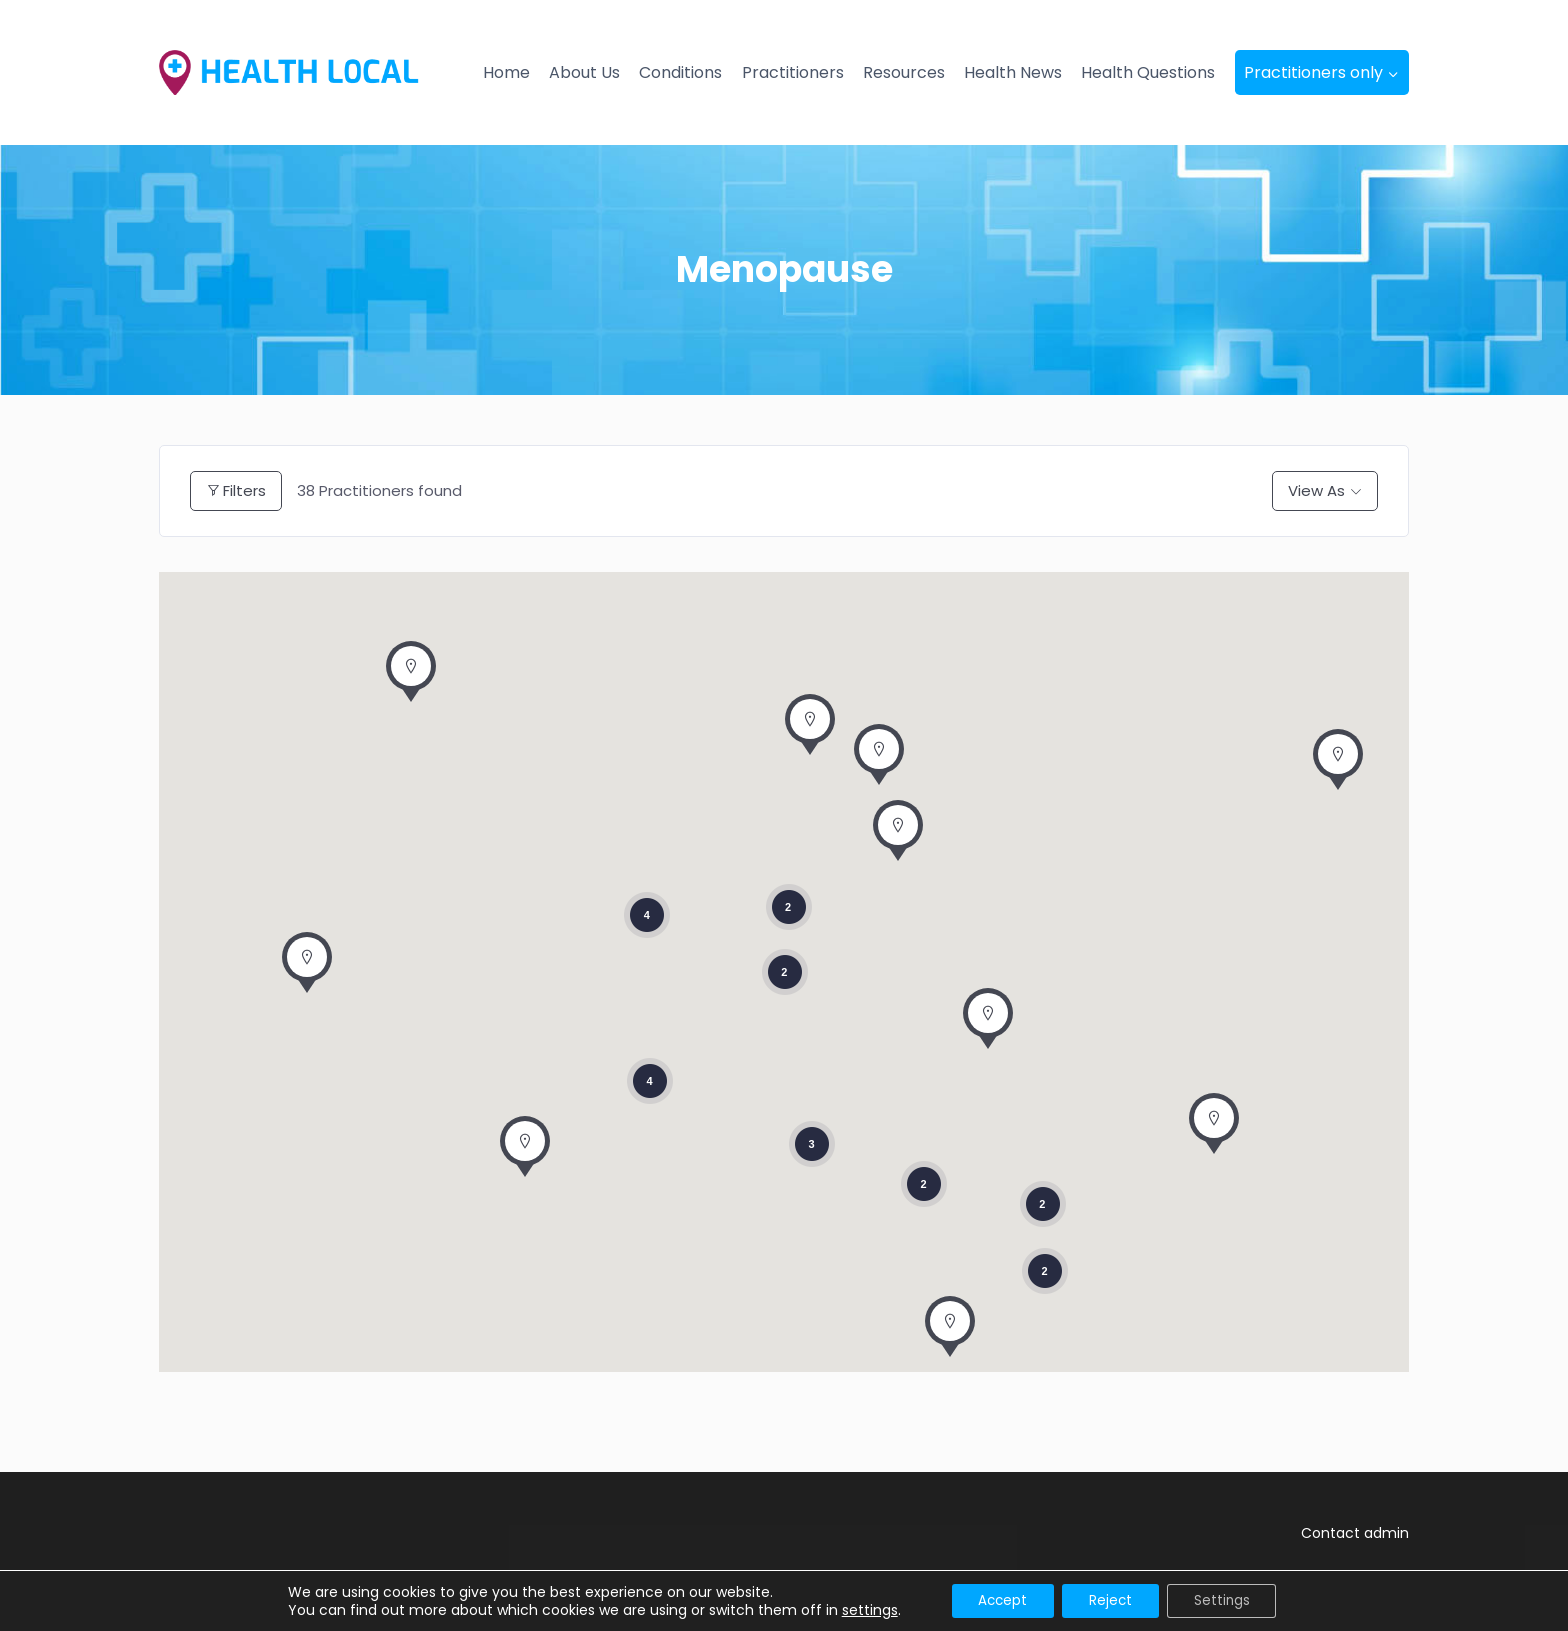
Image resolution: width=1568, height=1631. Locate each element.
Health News (1013, 72)
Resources (904, 72)
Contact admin (1355, 1533)
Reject (1111, 1600)
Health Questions (1148, 72)
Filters (236, 490)
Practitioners (793, 72)
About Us (584, 72)
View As (1316, 490)
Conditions (680, 72)
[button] (879, 760)
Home (506, 72)
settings (858, 1609)
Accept (995, 1600)
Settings (1229, 1600)
